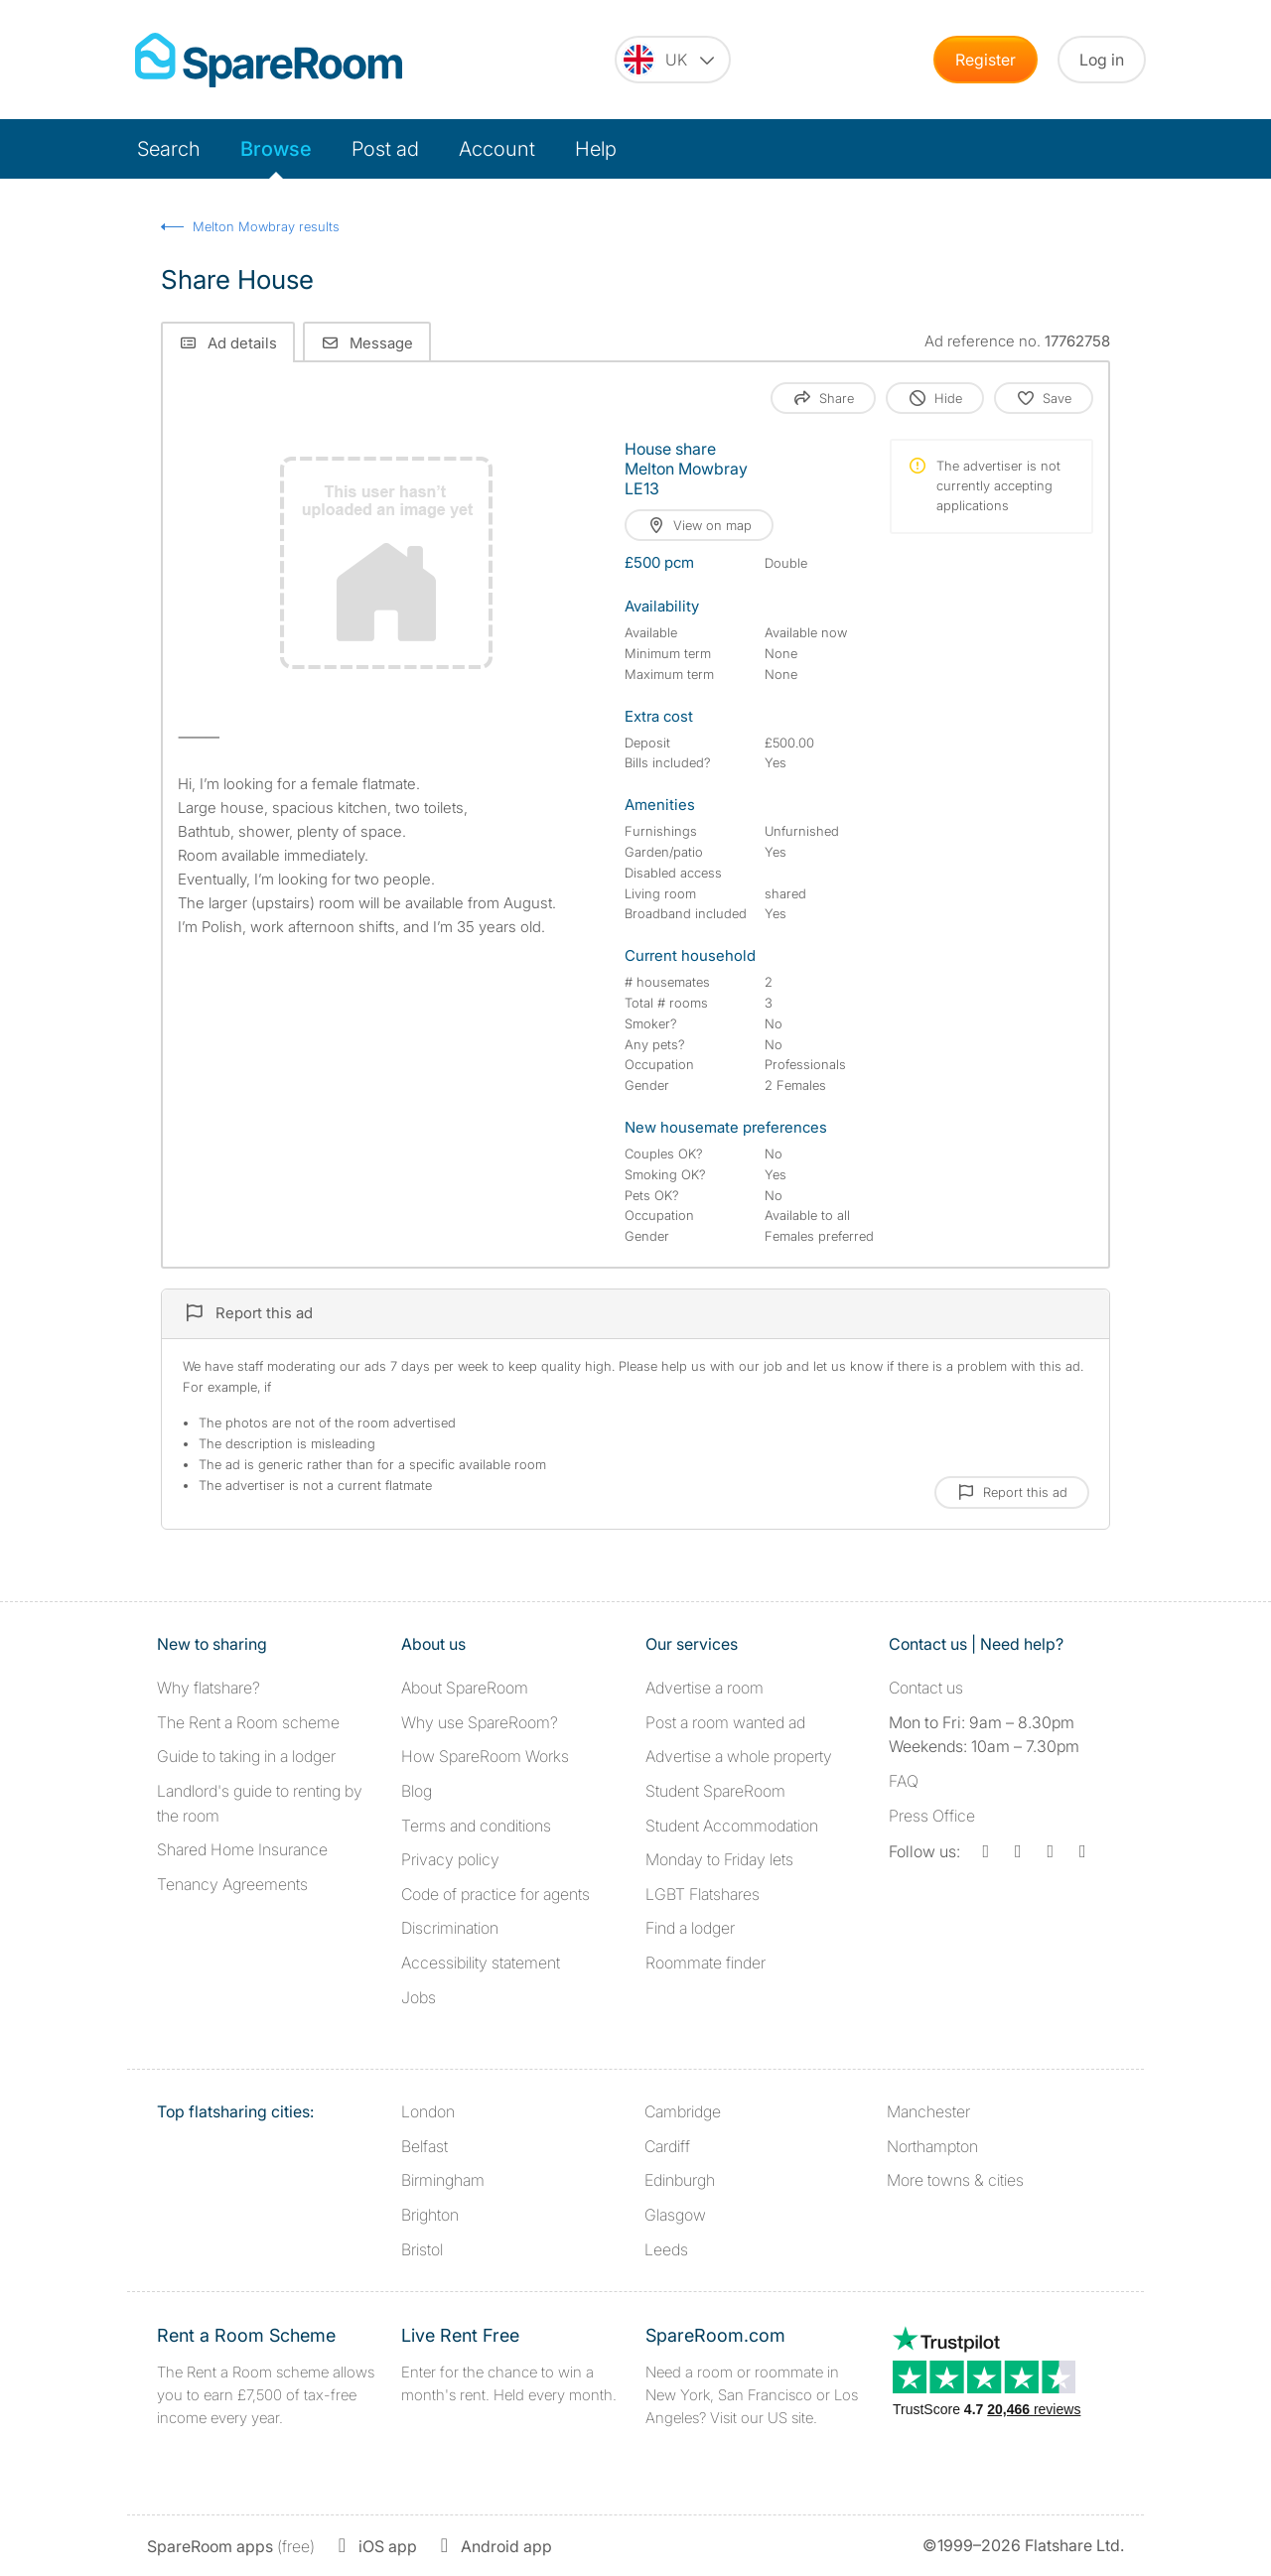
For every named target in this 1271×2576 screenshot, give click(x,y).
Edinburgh (679, 2180)
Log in (1101, 59)
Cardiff (667, 2146)
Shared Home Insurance (242, 1849)
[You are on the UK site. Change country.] (673, 59)
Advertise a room (704, 1687)
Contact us (926, 1687)
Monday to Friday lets (719, 1859)
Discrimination (449, 1928)
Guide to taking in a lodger (246, 1756)
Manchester (928, 2111)
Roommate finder (705, 1962)
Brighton (430, 2215)
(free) (231, 2546)
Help (596, 149)
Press (932, 1816)
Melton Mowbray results (266, 226)
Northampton (932, 2146)
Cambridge (682, 2111)
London (428, 2111)
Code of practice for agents (495, 1894)
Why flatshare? (208, 1687)
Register (985, 59)
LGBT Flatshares (702, 1894)
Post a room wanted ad (725, 1722)
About (464, 1687)
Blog (416, 1791)
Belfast (424, 2146)
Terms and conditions (476, 1825)
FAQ (903, 1781)
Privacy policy (450, 1859)
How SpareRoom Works (485, 1756)
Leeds (666, 2249)
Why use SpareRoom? (479, 1722)
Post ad (385, 149)
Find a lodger (690, 1928)
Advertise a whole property (738, 1756)
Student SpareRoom (715, 1791)
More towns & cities (955, 2180)
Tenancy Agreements (232, 1884)
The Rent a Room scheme (248, 1722)
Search (169, 149)
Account (497, 149)
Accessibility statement (480, 1962)
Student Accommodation (731, 1825)
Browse (276, 149)
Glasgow (675, 2215)
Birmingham (443, 2180)
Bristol (422, 2249)
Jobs (418, 1997)
